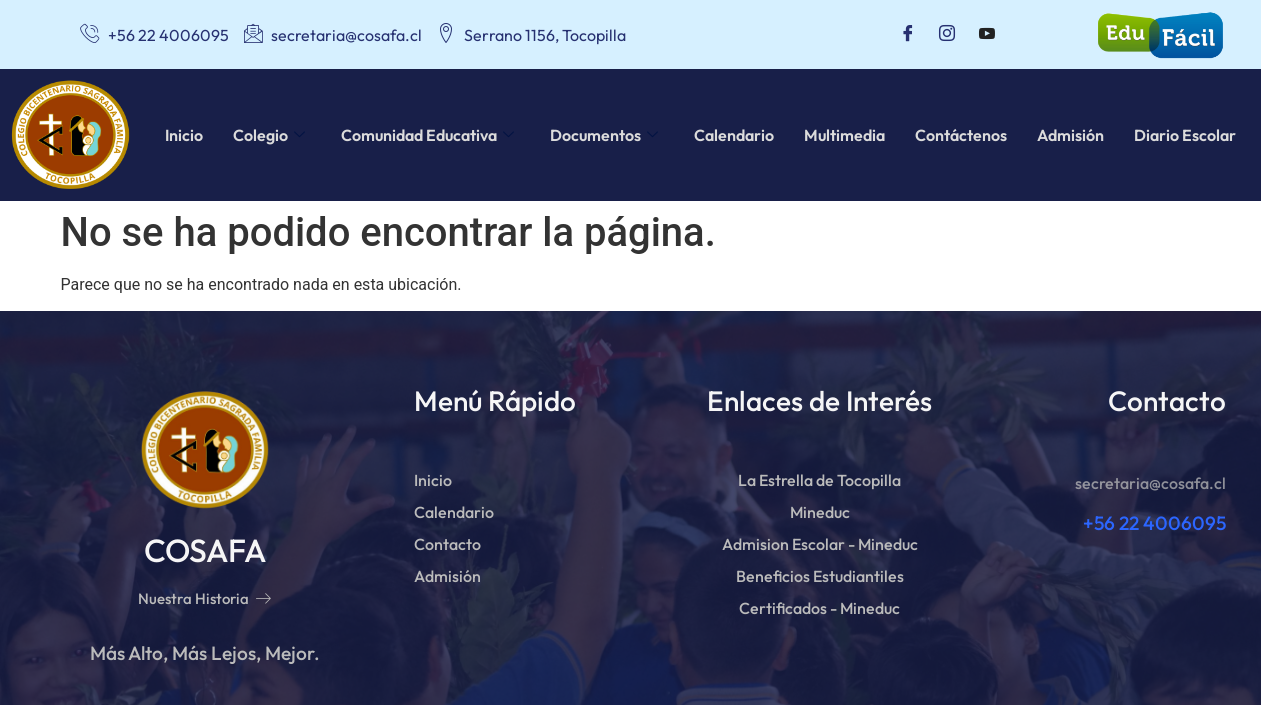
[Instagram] (947, 34)
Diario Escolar (1185, 135)
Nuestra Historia (204, 598)
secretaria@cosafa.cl (1150, 483)
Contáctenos (961, 135)
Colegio (269, 135)
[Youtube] (987, 34)
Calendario (734, 135)
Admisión (1070, 135)
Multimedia (844, 135)
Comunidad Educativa (427, 135)
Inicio (184, 135)
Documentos (604, 135)
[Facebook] (908, 34)
